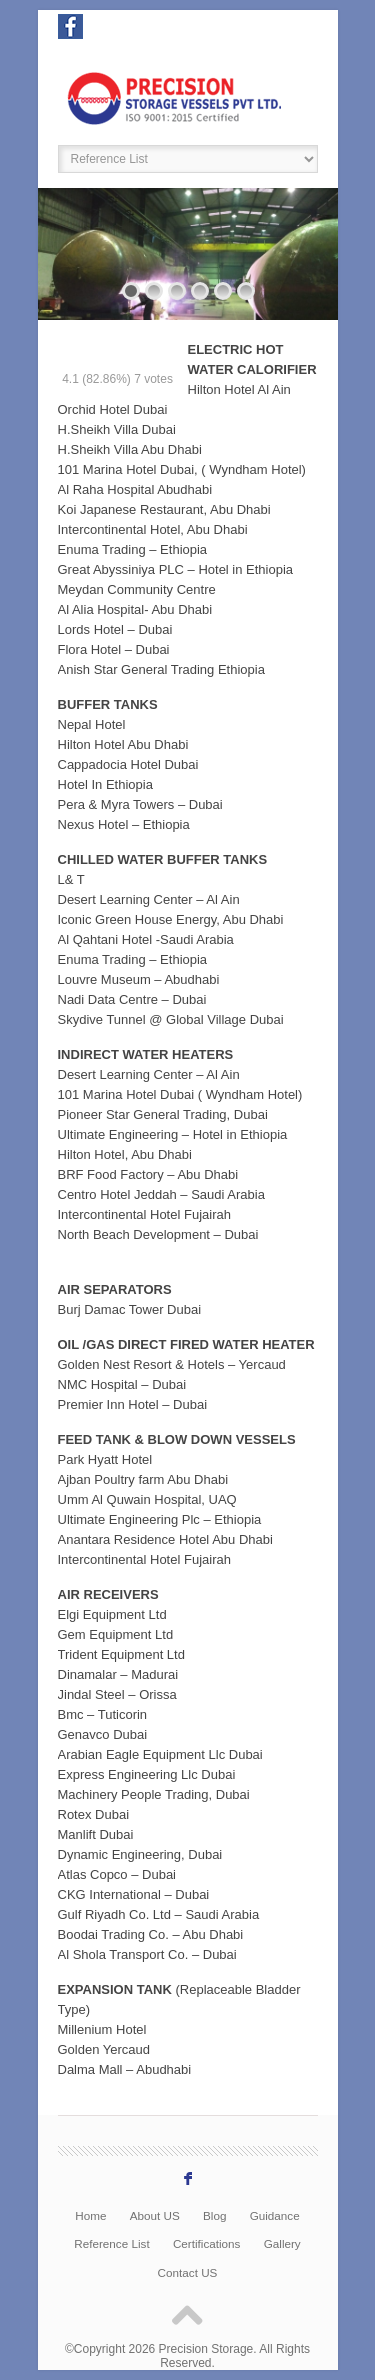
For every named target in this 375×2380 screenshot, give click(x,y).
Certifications (207, 2243)
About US (155, 2215)
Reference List (111, 2243)
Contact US (188, 2272)
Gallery (282, 2243)
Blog (214, 2215)
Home (90, 2215)
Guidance (275, 2215)
